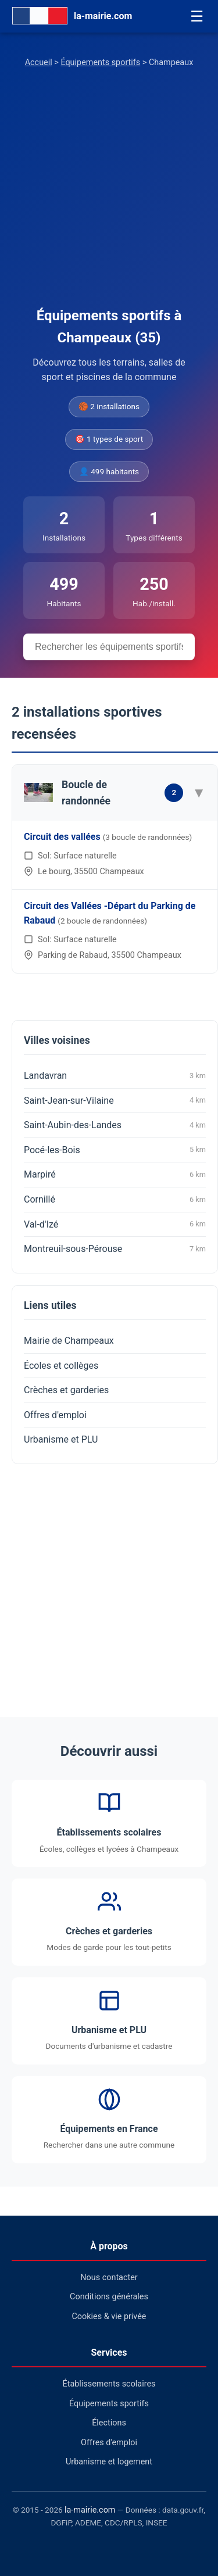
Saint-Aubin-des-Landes (115, 1125)
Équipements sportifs (100, 62)
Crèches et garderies (66, 1390)
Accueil (38, 62)
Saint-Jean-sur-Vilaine (115, 1100)
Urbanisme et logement (109, 2462)
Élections (109, 2423)
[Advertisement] (109, 190)
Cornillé (115, 1199)
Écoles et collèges (61, 1365)
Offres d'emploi (55, 1415)
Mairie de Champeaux (69, 1340)
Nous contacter (108, 2277)
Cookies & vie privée (109, 2316)
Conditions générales (109, 2297)
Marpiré (115, 1174)
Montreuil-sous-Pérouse (115, 1249)
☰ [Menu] (196, 16)
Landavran (115, 1076)
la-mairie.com (90, 2510)
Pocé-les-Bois (115, 1149)
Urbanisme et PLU (61, 1439)
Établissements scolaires (109, 2384)
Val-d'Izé (115, 1224)
